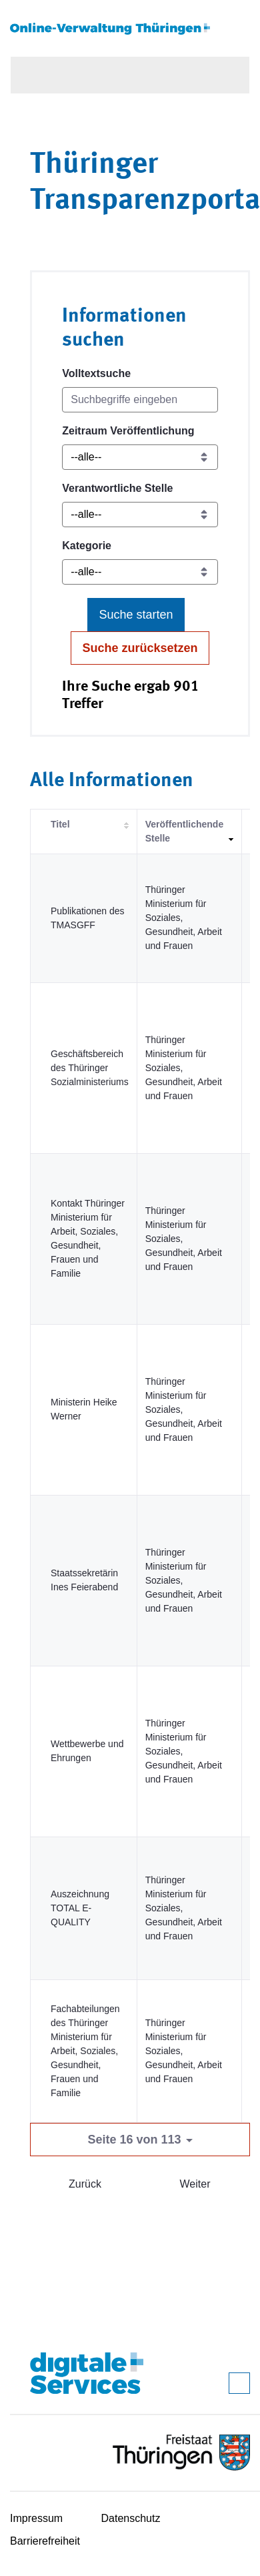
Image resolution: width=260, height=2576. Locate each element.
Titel (60, 824)
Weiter (195, 2184)
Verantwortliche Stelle (117, 488)
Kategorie (86, 545)
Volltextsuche (96, 373)
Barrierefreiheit (45, 2541)
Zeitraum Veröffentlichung (128, 430)
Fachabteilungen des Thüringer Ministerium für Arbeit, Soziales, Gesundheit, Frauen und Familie (85, 2050)
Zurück (85, 2184)
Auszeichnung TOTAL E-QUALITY (80, 1908)
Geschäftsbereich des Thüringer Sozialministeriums (90, 1067)
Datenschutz (131, 2518)
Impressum (36, 2518)
